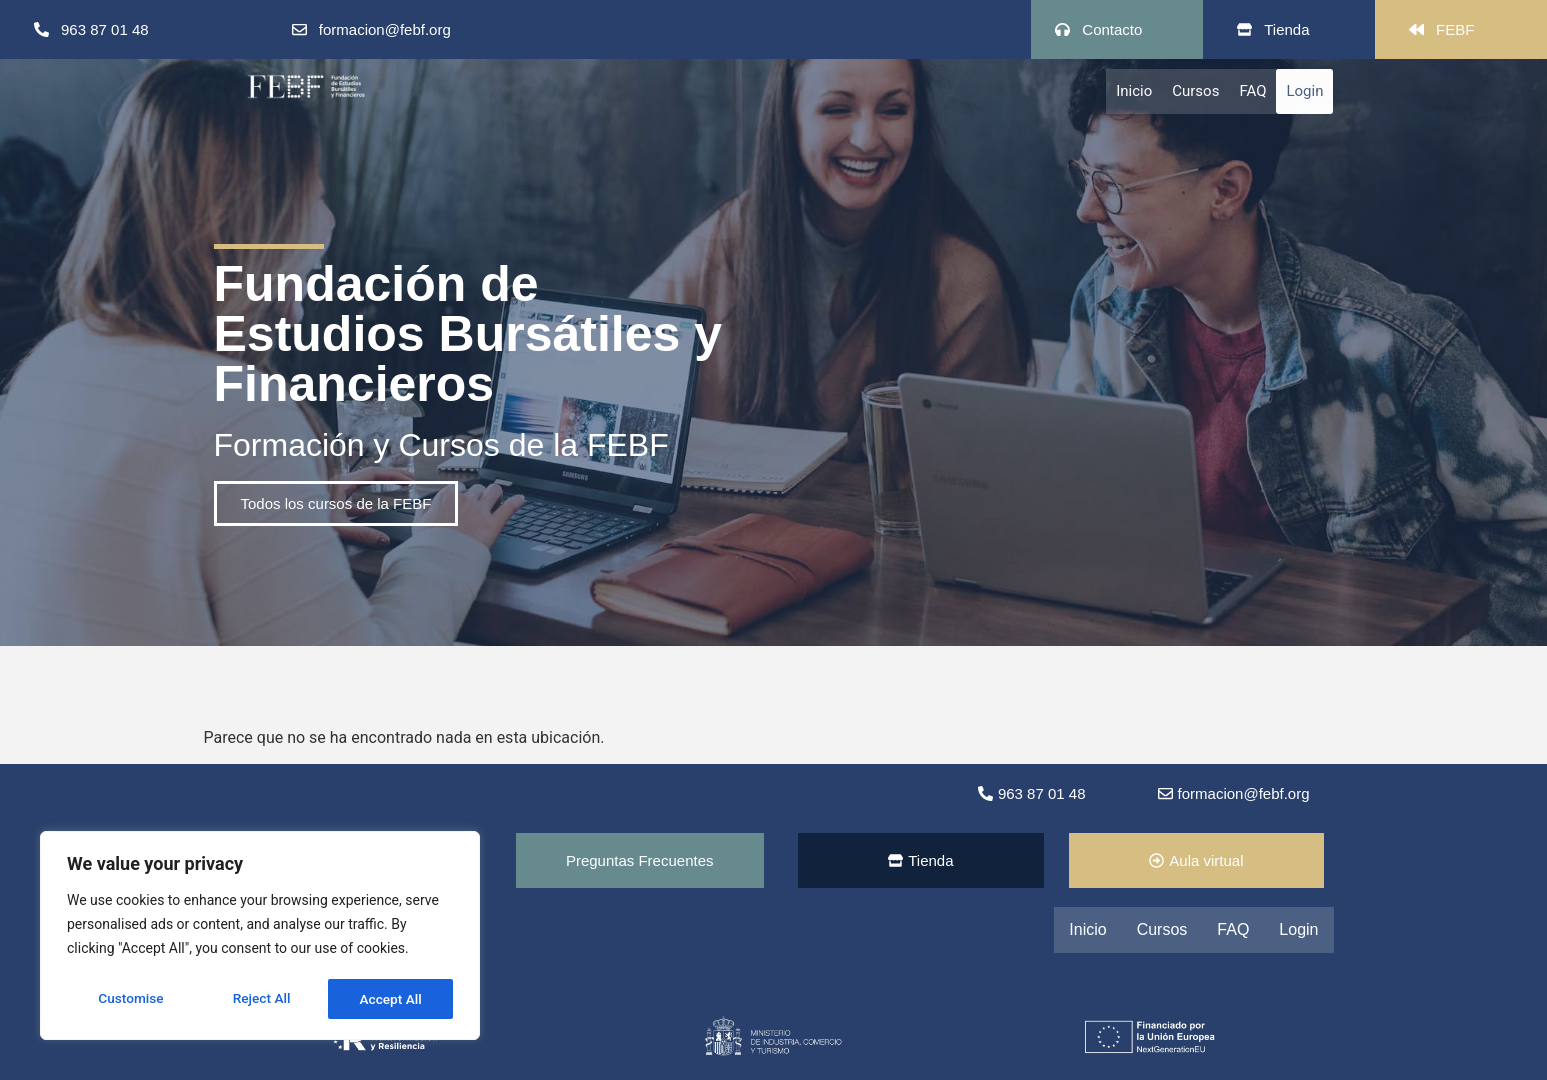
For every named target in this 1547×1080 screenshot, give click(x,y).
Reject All (261, 999)
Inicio (1134, 91)
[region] (260, 937)
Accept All (391, 999)
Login (1304, 91)
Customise (130, 999)
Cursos (1195, 91)
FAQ (1252, 91)
